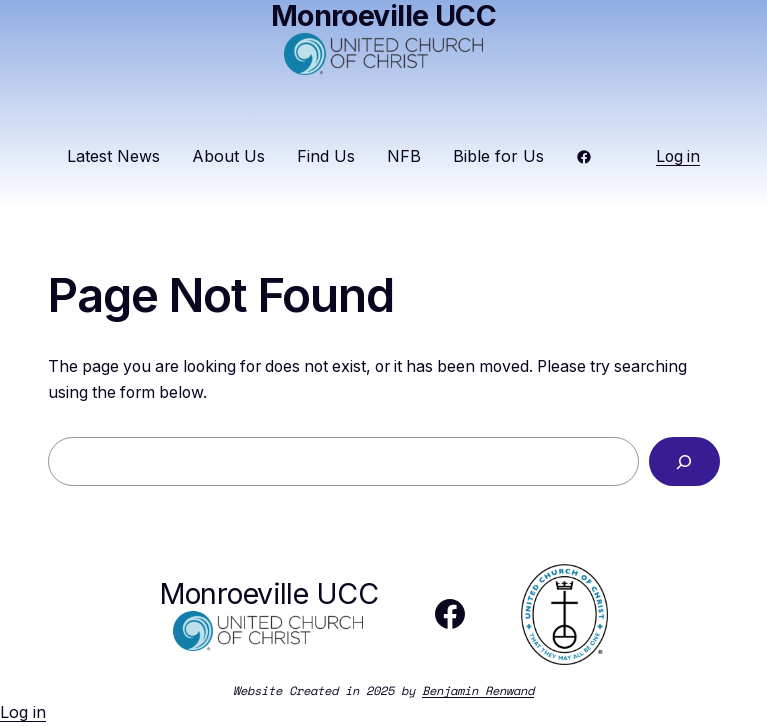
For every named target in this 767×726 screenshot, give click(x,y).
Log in (678, 156)
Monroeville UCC (268, 593)
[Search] (684, 461)
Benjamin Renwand (478, 690)
